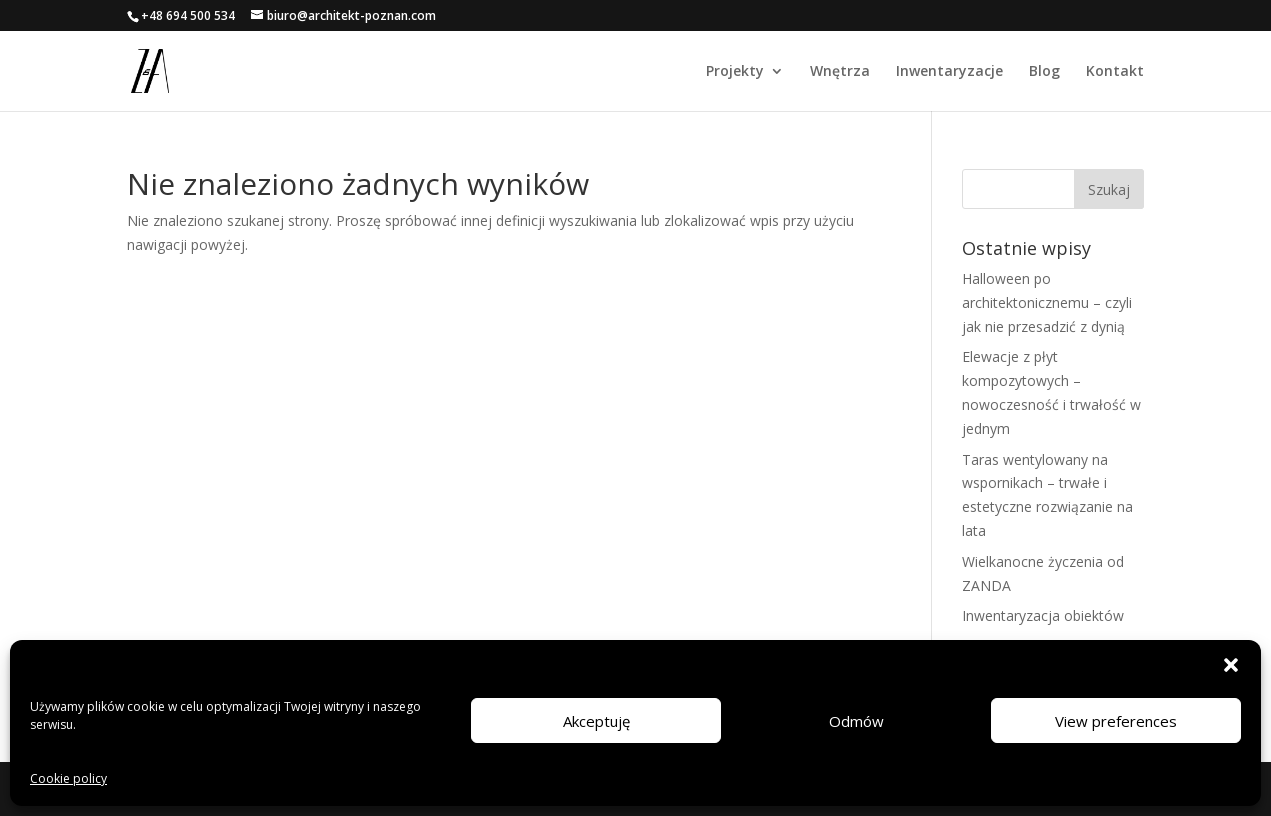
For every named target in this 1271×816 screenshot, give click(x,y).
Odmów (856, 721)
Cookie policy (68, 778)
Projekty (735, 72)
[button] (1231, 665)
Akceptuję (596, 721)
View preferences (1116, 721)
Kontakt (1115, 72)
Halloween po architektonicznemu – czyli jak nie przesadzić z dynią (1047, 302)
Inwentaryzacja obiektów (1043, 615)
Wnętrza (840, 72)
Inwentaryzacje (949, 72)
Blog (1044, 72)
